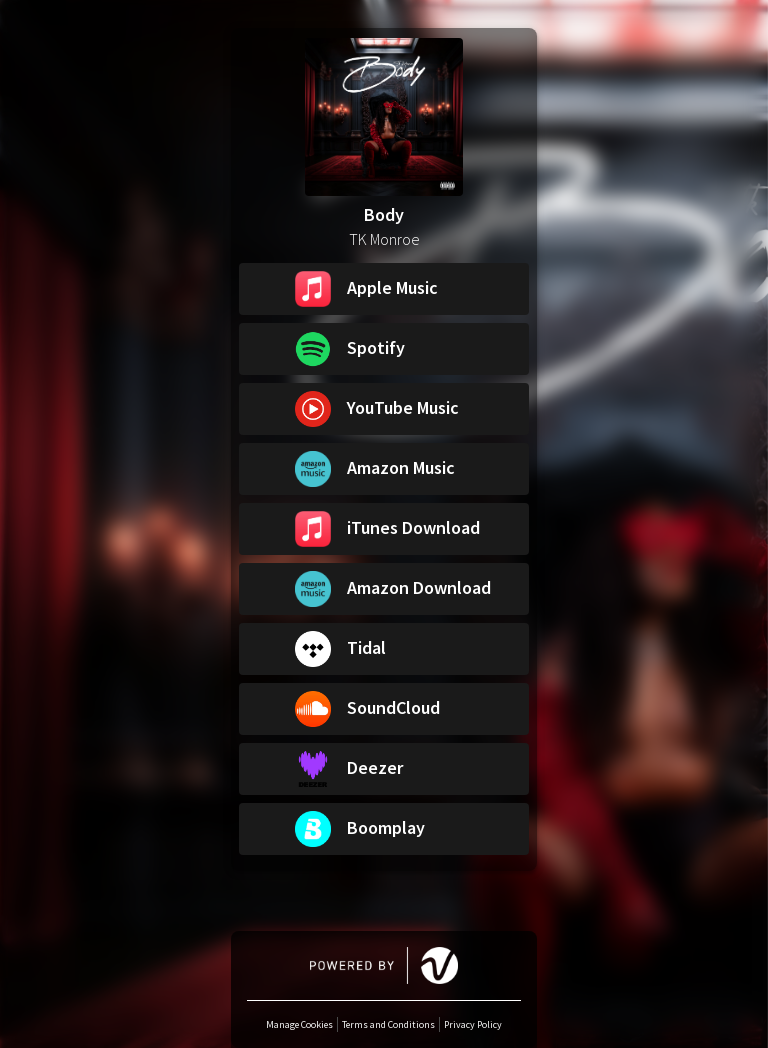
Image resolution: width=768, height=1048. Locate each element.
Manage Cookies (299, 1024)
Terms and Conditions (388, 1024)
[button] (384, 289)
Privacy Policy (473, 1024)
